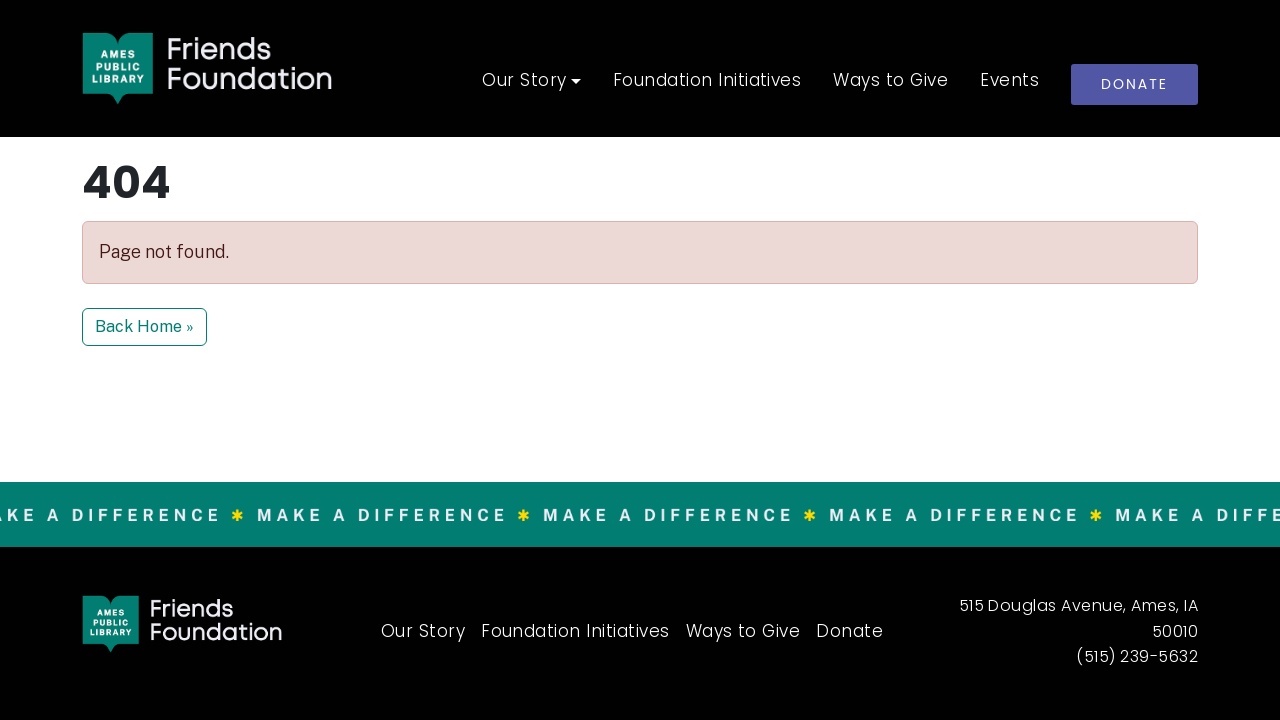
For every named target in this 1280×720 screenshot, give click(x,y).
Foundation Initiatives (707, 82)
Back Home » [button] (144, 326)
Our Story (524, 82)
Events (1009, 82)
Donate (1134, 84)
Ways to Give (890, 82)
